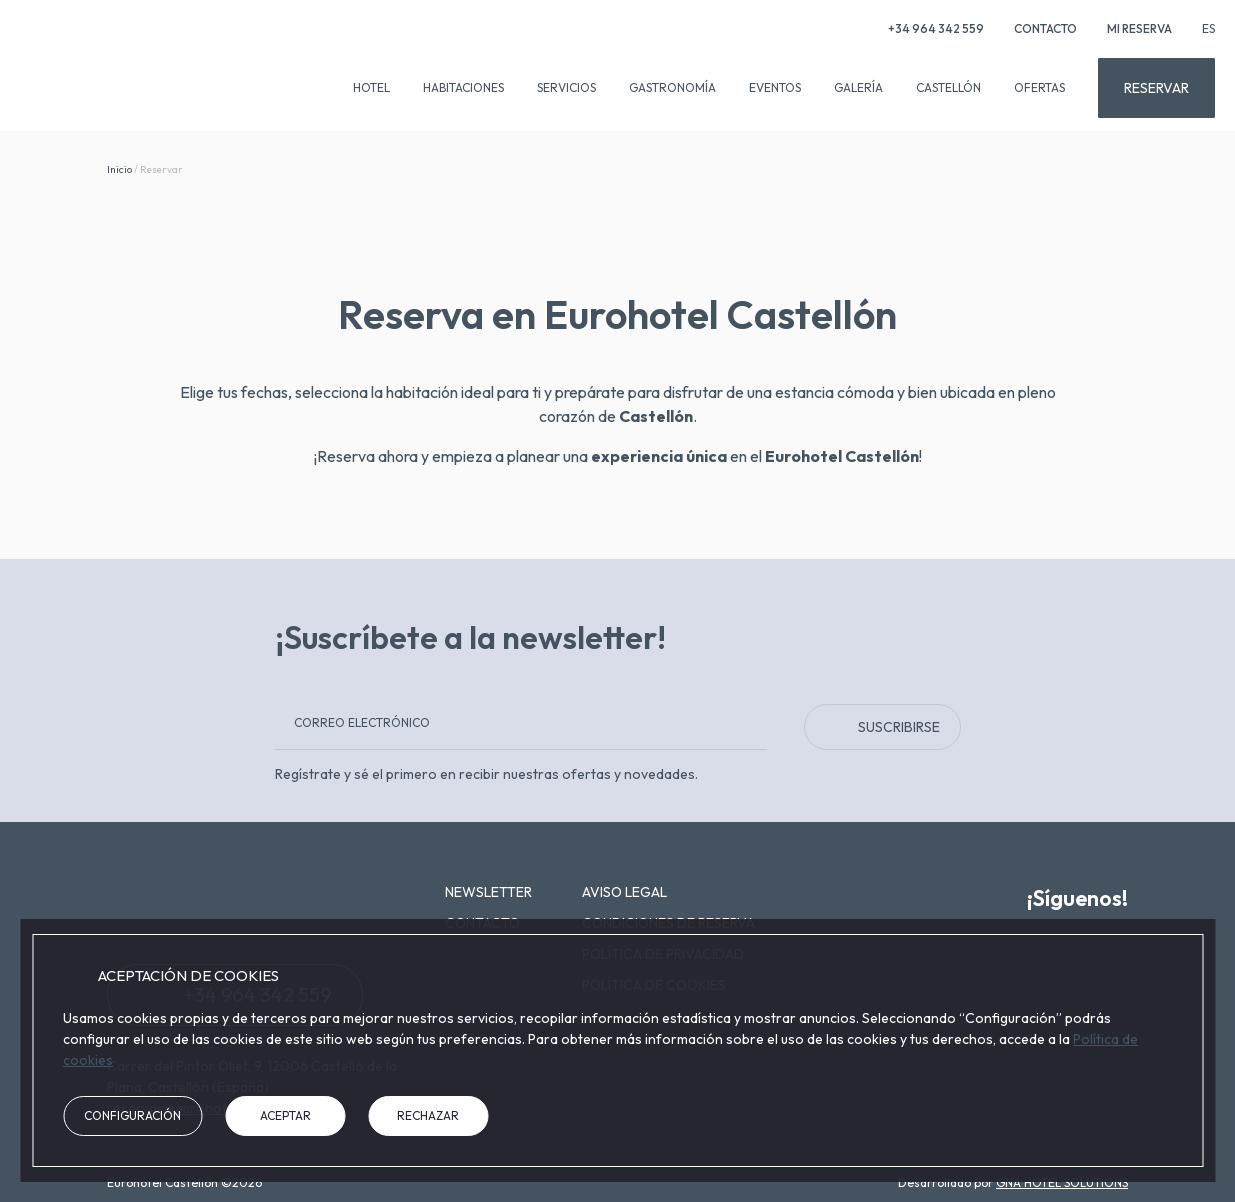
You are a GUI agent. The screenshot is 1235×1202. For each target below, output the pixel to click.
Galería (858, 87)
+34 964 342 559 (925, 28)
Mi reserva (1139, 28)
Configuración (132, 1115)
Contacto (1045, 28)
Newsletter (488, 892)
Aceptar (285, 1115)
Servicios (566, 87)
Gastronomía (672, 87)
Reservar (1156, 88)
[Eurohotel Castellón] (125, 79)
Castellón (948, 87)
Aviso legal (624, 892)
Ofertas (1039, 87)
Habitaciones (463, 87)
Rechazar (428, 1115)
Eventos (775, 87)
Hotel (371, 87)
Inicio (119, 169)
